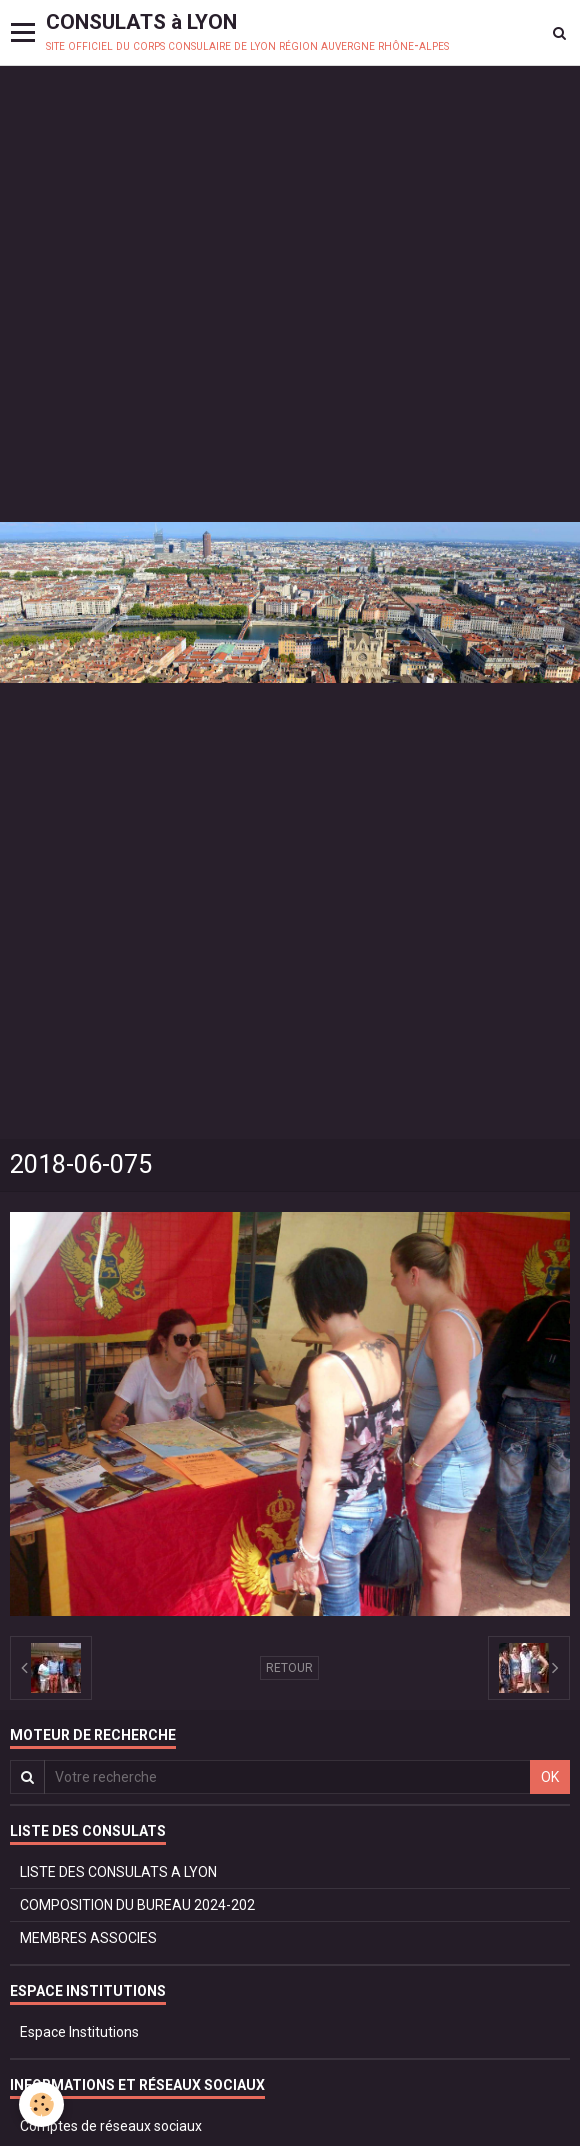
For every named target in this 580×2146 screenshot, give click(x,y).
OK (550, 1777)
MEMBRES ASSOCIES (88, 1938)
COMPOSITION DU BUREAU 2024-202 (137, 1905)
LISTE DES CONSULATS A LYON (118, 1872)
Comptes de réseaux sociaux (111, 2126)
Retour (289, 1668)
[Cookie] (42, 2104)
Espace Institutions (79, 2032)
